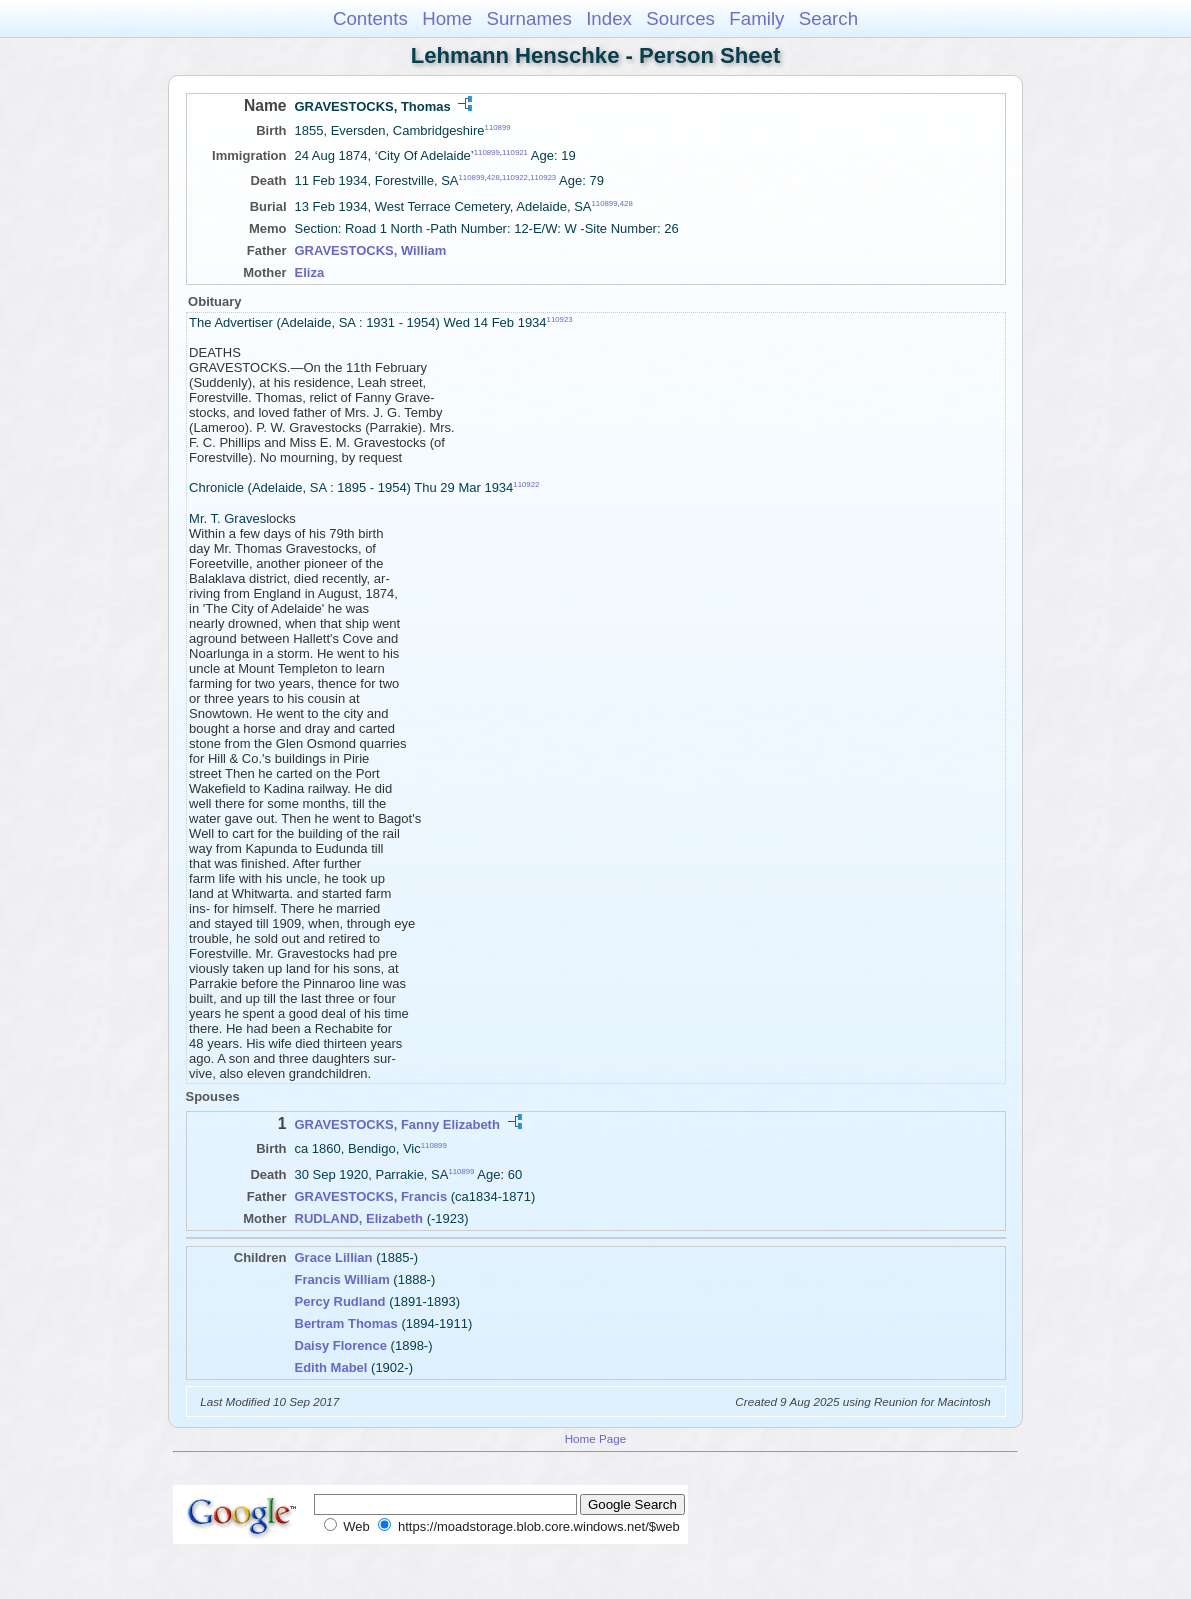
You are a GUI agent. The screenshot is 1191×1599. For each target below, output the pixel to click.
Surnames (528, 18)
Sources (680, 18)
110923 (543, 177)
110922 (515, 177)
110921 (515, 152)
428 (493, 177)
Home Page (596, 1438)
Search (828, 18)
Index (609, 18)
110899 (498, 127)
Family (756, 18)
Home (447, 18)
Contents (370, 18)
